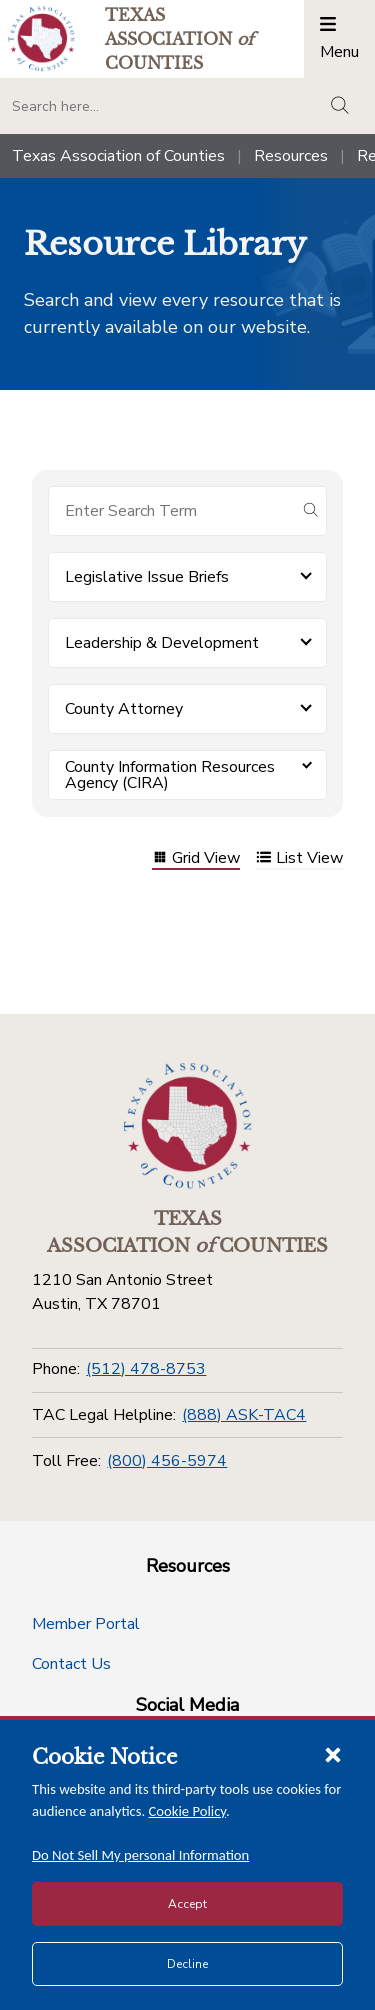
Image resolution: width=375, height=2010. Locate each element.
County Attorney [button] (124, 709)
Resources (291, 156)
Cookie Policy (188, 1811)
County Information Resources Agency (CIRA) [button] (170, 775)
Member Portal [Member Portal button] (86, 1624)
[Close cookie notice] (333, 1754)
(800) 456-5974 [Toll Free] (167, 1461)
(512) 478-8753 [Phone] (146, 1369)
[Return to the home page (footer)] (188, 1126)
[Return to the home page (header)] (41, 38)
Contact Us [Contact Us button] (71, 1664)
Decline (187, 1964)
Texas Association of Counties (118, 156)
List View (299, 859)
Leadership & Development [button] (162, 643)
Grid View (196, 859)
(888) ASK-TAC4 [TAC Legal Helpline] (244, 1415)
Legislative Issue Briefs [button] (147, 577)
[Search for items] (171, 511)
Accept (187, 1904)
